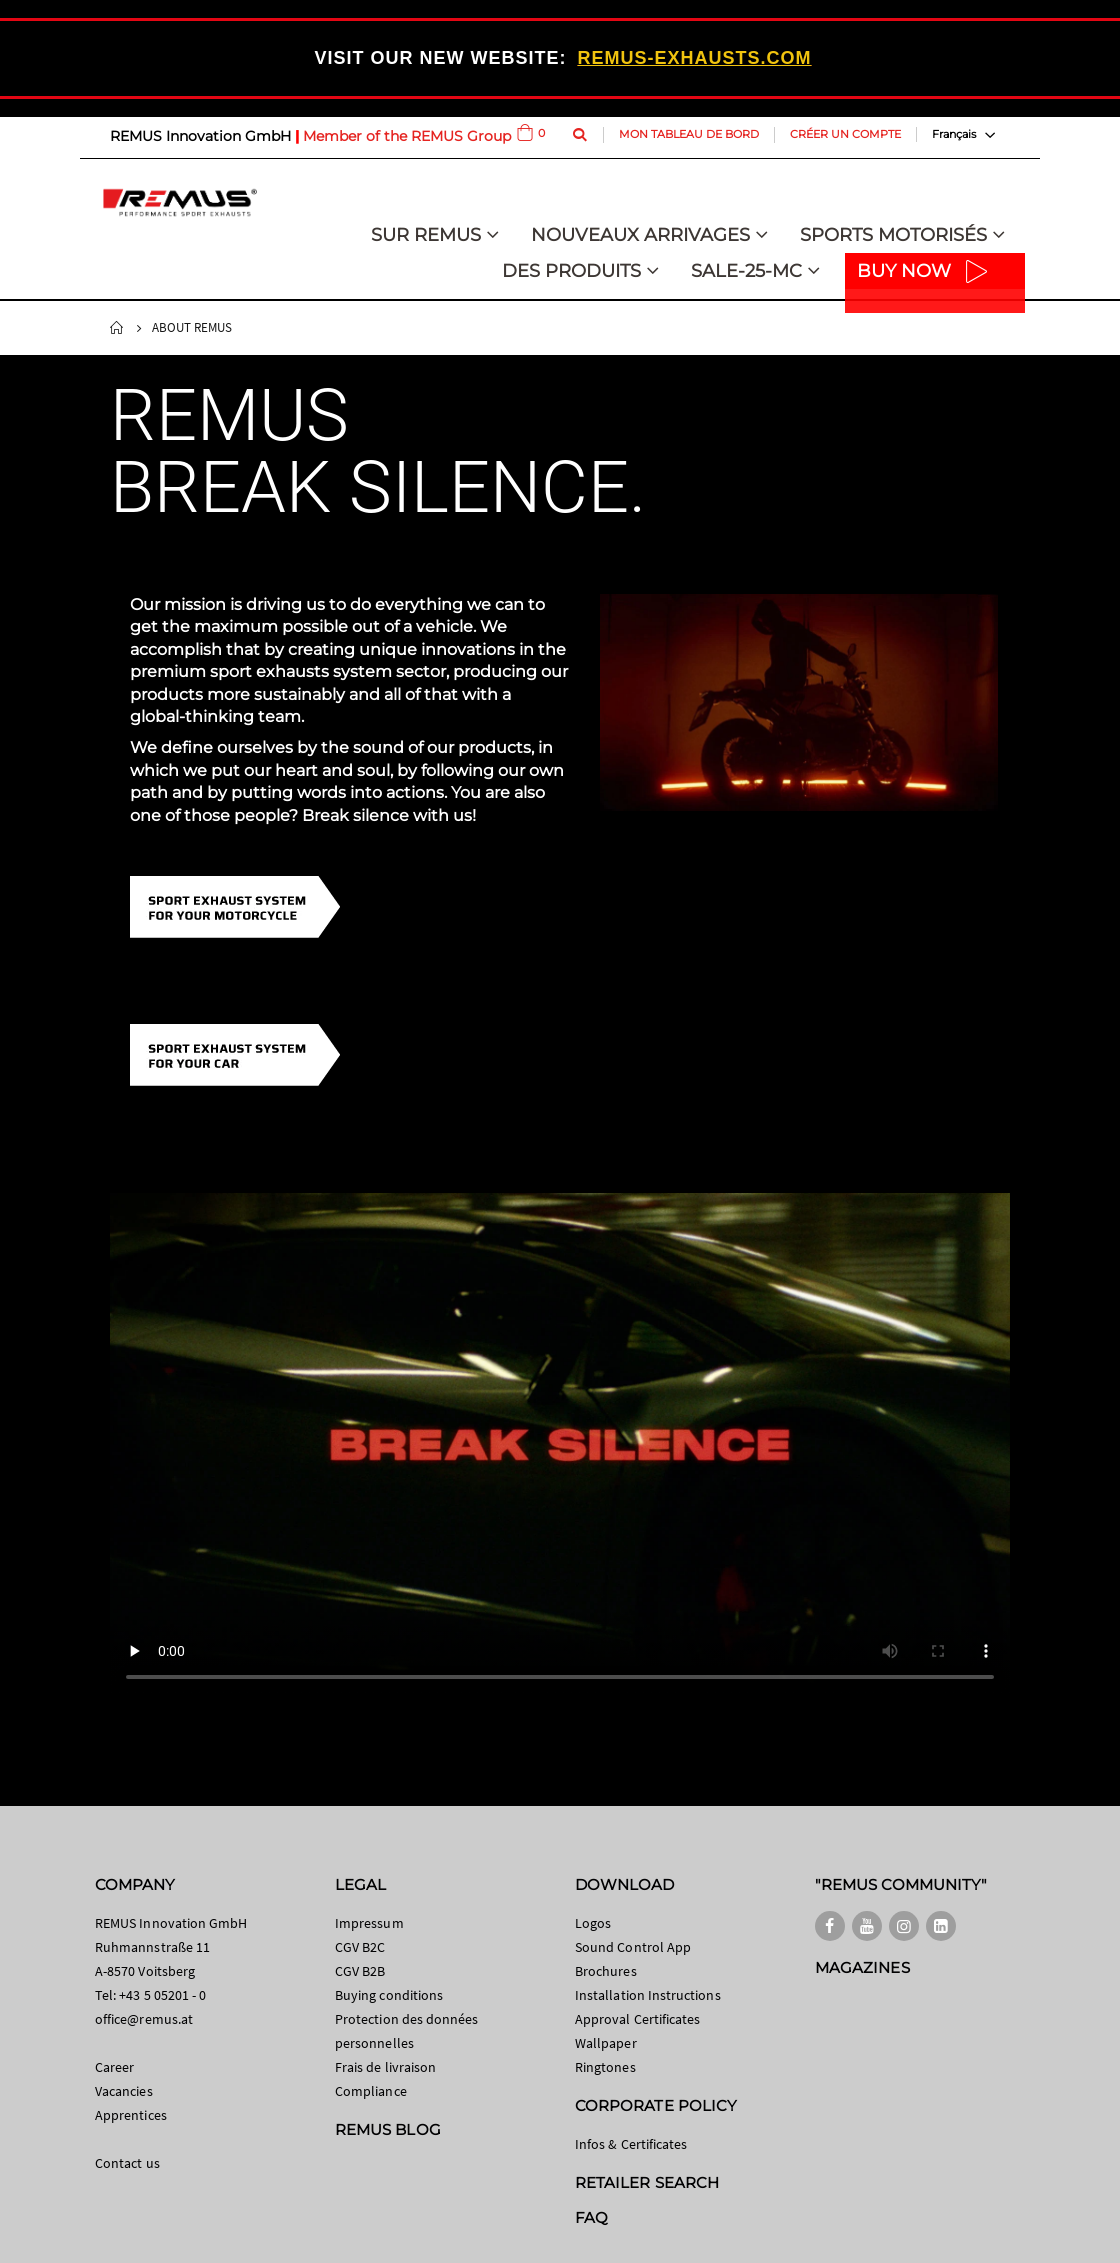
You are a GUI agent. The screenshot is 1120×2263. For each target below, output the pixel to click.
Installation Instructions (648, 1995)
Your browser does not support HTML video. (560, 1446)
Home (117, 328)
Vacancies (124, 2091)
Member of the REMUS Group (407, 136)
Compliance (371, 2091)
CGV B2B (360, 1971)
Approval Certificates (637, 2019)
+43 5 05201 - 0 (162, 1995)
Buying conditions (389, 1995)
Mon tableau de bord (689, 134)
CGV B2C (360, 1947)
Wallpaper (606, 2043)
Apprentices (131, 2115)
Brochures (606, 1971)
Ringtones (605, 2067)
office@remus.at (144, 2019)
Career (114, 2067)
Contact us (127, 2163)
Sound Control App (633, 1947)
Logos (593, 1923)
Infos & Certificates (631, 2144)
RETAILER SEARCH (647, 2182)
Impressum (369, 1923)
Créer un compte (845, 134)
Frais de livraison (385, 2067)
